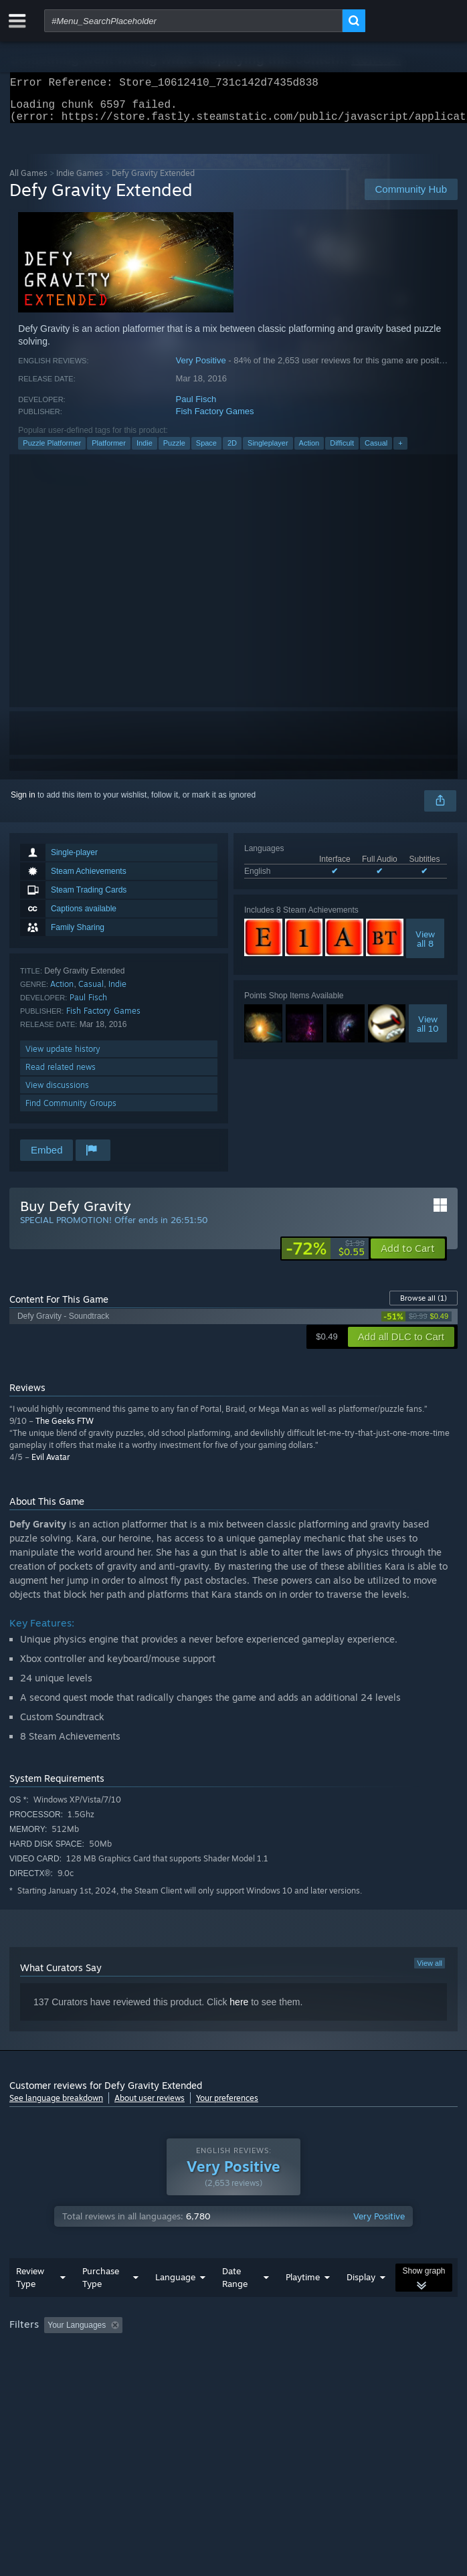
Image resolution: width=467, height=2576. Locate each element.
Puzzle (174, 451)
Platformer (109, 451)
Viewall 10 (428, 1032)
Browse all (423, 1306)
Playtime (303, 2303)
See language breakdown (56, 2106)
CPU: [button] (247, 2370)
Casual (376, 451)
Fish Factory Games (215, 419)
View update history (62, 1057)
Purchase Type (100, 2304)
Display (361, 2303)
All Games (28, 181)
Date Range (235, 2304)
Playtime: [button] (315, 2352)
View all (429, 1971)
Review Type (30, 2304)
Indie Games (79, 181)
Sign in (23, 803)
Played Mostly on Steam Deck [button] (66, 2370)
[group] (233, 2361)
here (238, 2010)
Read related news (60, 1075)
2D (232, 451)
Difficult (342, 451)
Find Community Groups (70, 1111)
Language (175, 2303)
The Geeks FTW (64, 1429)
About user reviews (149, 2106)
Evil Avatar (50, 1465)
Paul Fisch (196, 407)
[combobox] (193, 20)
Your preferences (227, 2106)
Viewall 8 (425, 947)
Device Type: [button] (351, 2370)
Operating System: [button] (178, 2370)
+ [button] (400, 451)
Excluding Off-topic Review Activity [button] (212, 2352)
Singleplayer (268, 451)
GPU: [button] (292, 2370)
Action (309, 451)
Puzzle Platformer (52, 451)
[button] (408, 1256)
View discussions (57, 1093)
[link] (325, 1256)
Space (206, 451)
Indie (144, 451)
